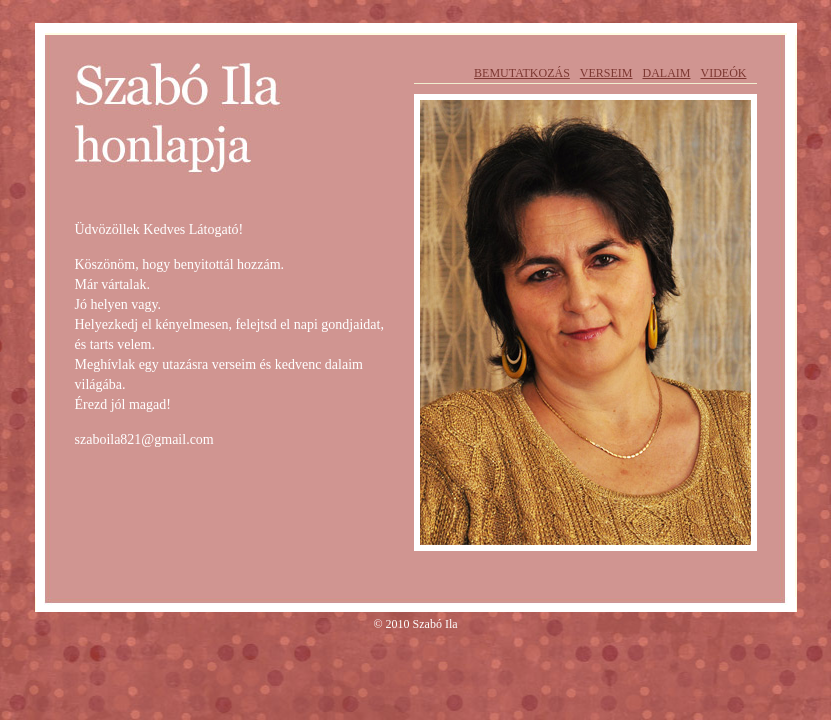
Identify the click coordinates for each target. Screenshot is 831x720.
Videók (724, 73)
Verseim (606, 73)
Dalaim (667, 73)
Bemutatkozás (522, 73)
